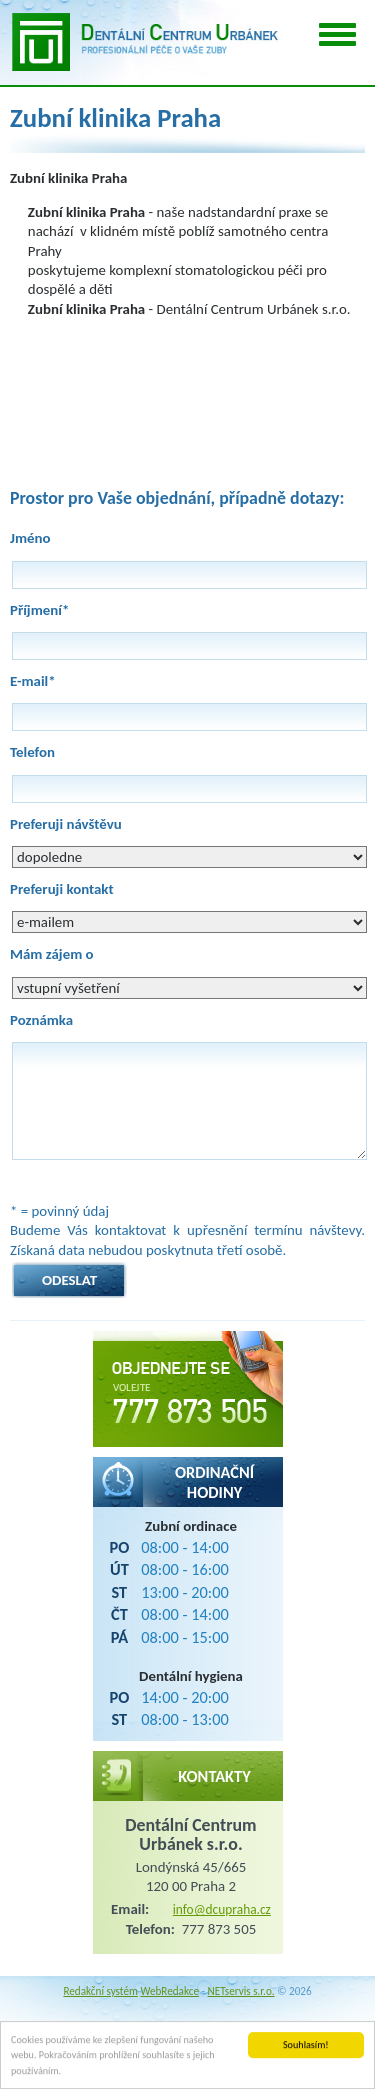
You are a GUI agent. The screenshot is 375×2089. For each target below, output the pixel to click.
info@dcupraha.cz (222, 1909)
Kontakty (214, 1776)
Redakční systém (100, 1991)
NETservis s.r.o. (241, 1991)
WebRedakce (169, 1991)
